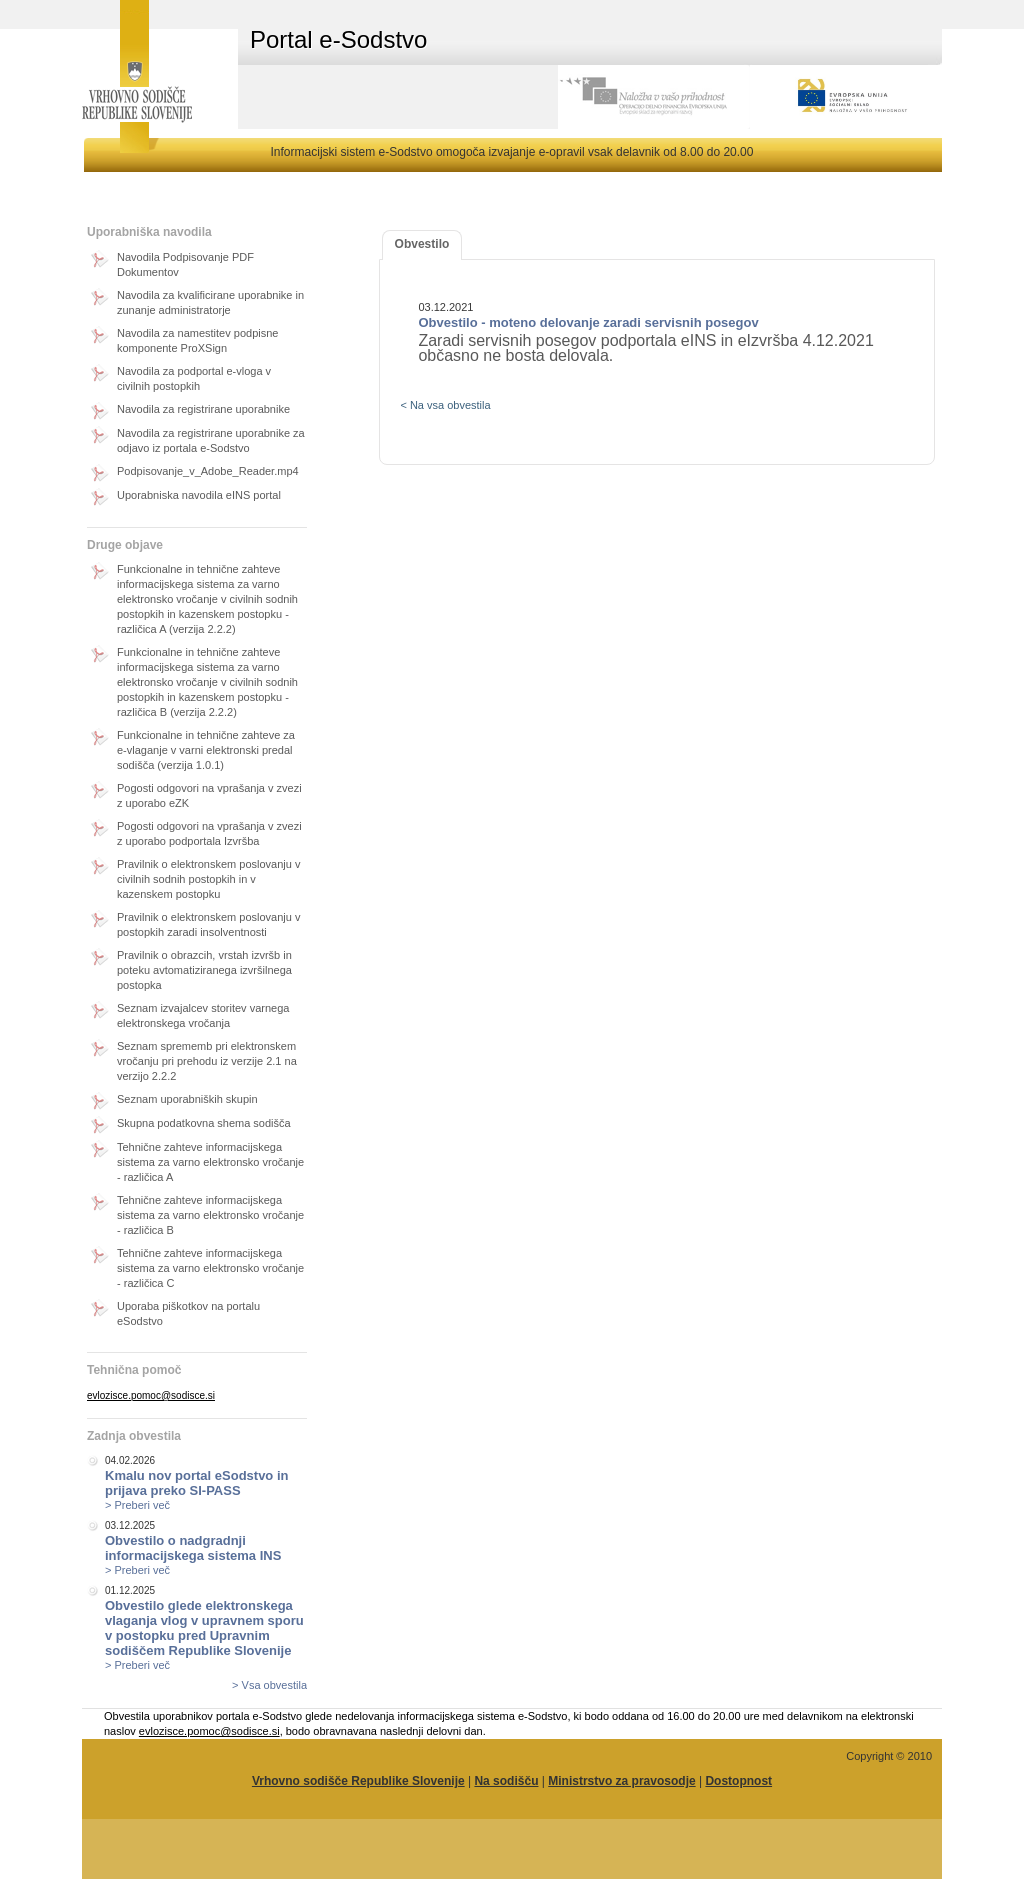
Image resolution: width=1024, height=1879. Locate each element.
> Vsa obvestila (269, 1685)
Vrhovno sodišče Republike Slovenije (358, 1781)
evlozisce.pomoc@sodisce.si (151, 1395)
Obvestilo (422, 244)
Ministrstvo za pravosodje (621, 1781)
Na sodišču (506, 1781)
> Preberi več (137, 1505)
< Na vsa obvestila (445, 405)
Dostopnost (738, 1781)
